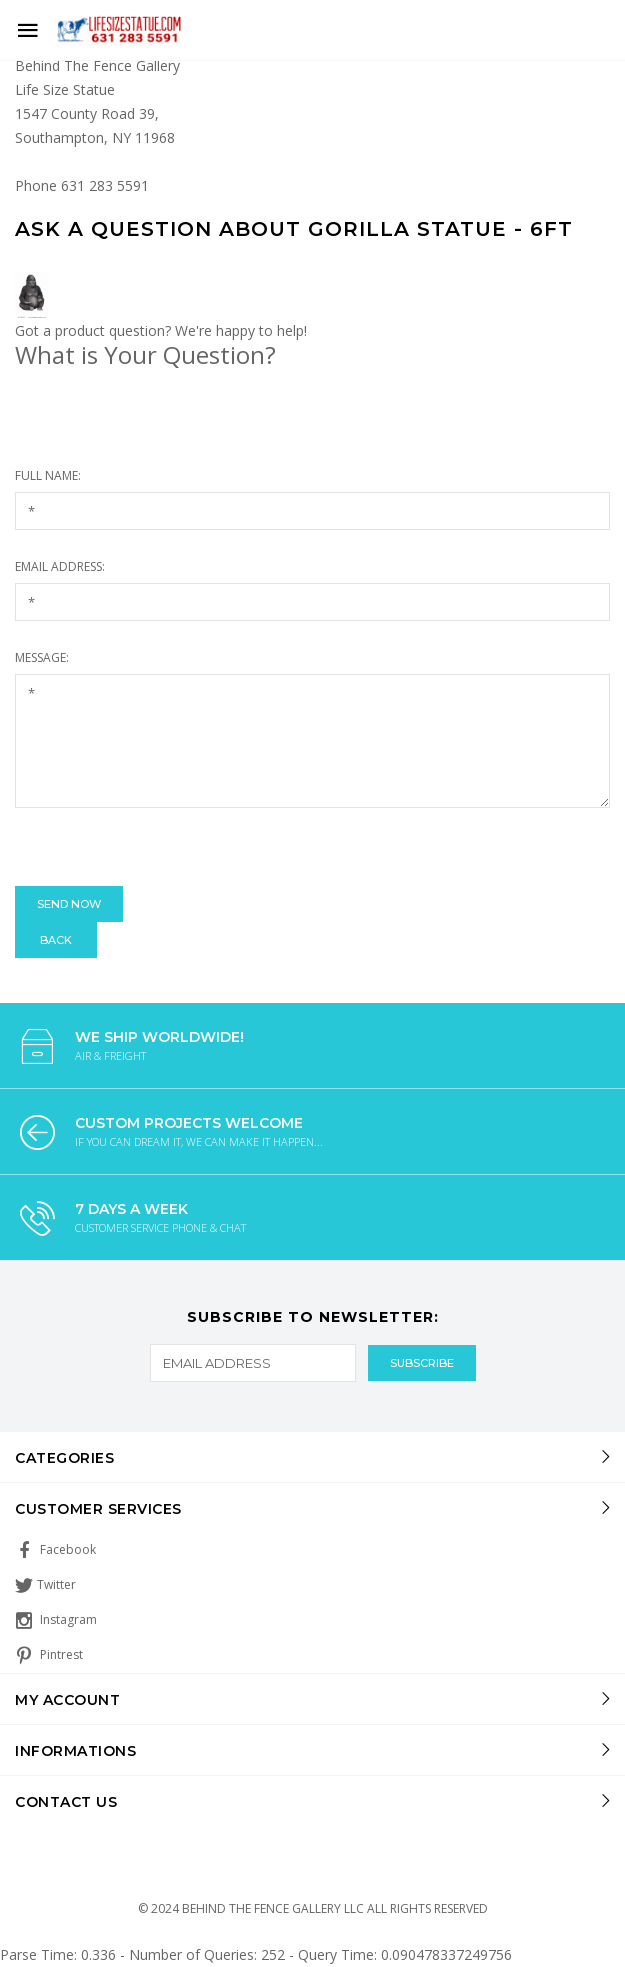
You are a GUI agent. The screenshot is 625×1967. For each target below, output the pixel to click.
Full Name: (48, 475)
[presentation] (167, 847)
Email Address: (60, 566)
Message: (42, 657)
